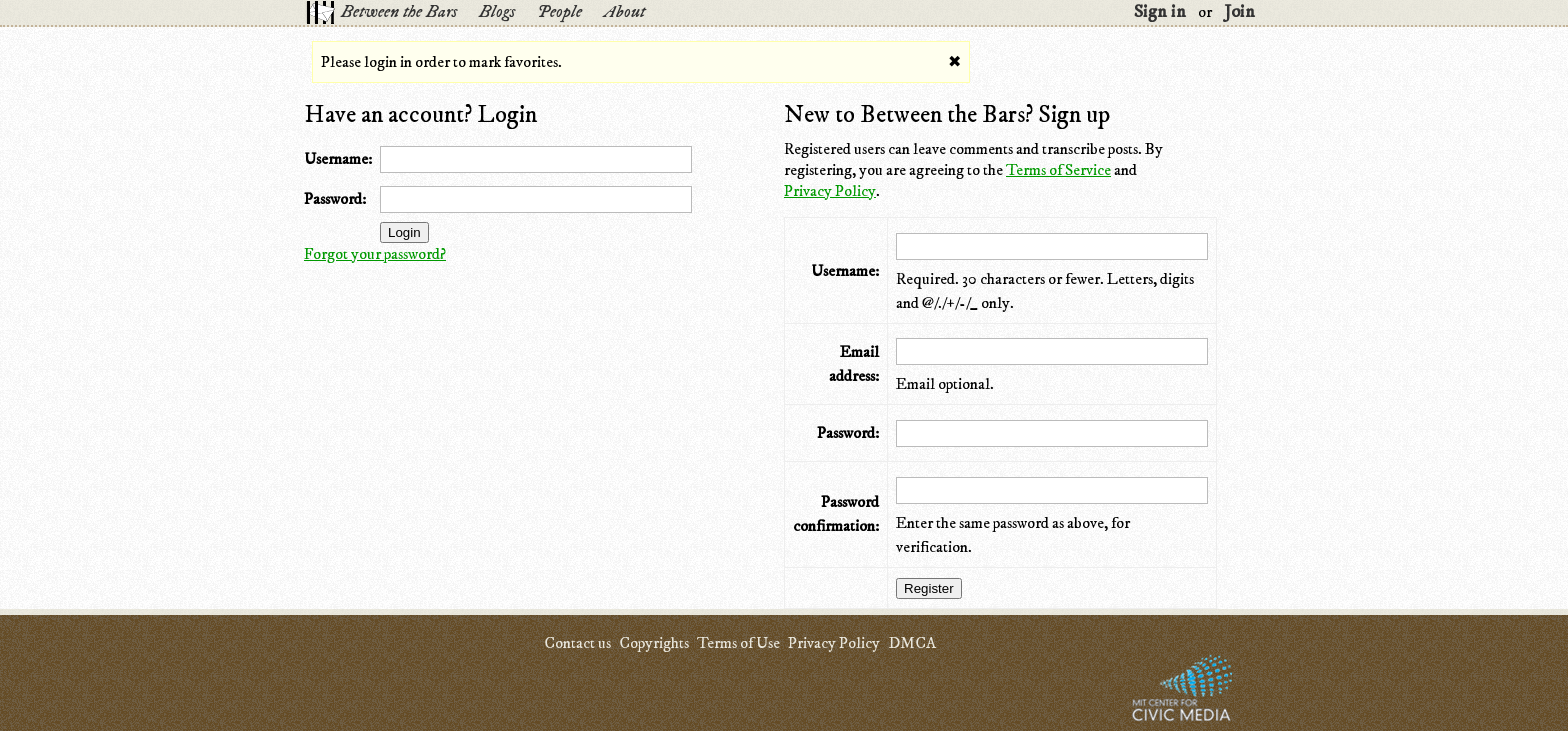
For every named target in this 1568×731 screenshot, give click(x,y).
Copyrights (654, 643)
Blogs (497, 12)
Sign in (1160, 12)
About (624, 12)
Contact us (577, 643)
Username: (338, 159)
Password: (335, 199)
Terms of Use (738, 643)
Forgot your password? (375, 254)
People (559, 12)
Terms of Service (1058, 170)
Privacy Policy (830, 191)
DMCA (912, 643)
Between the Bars (399, 12)
